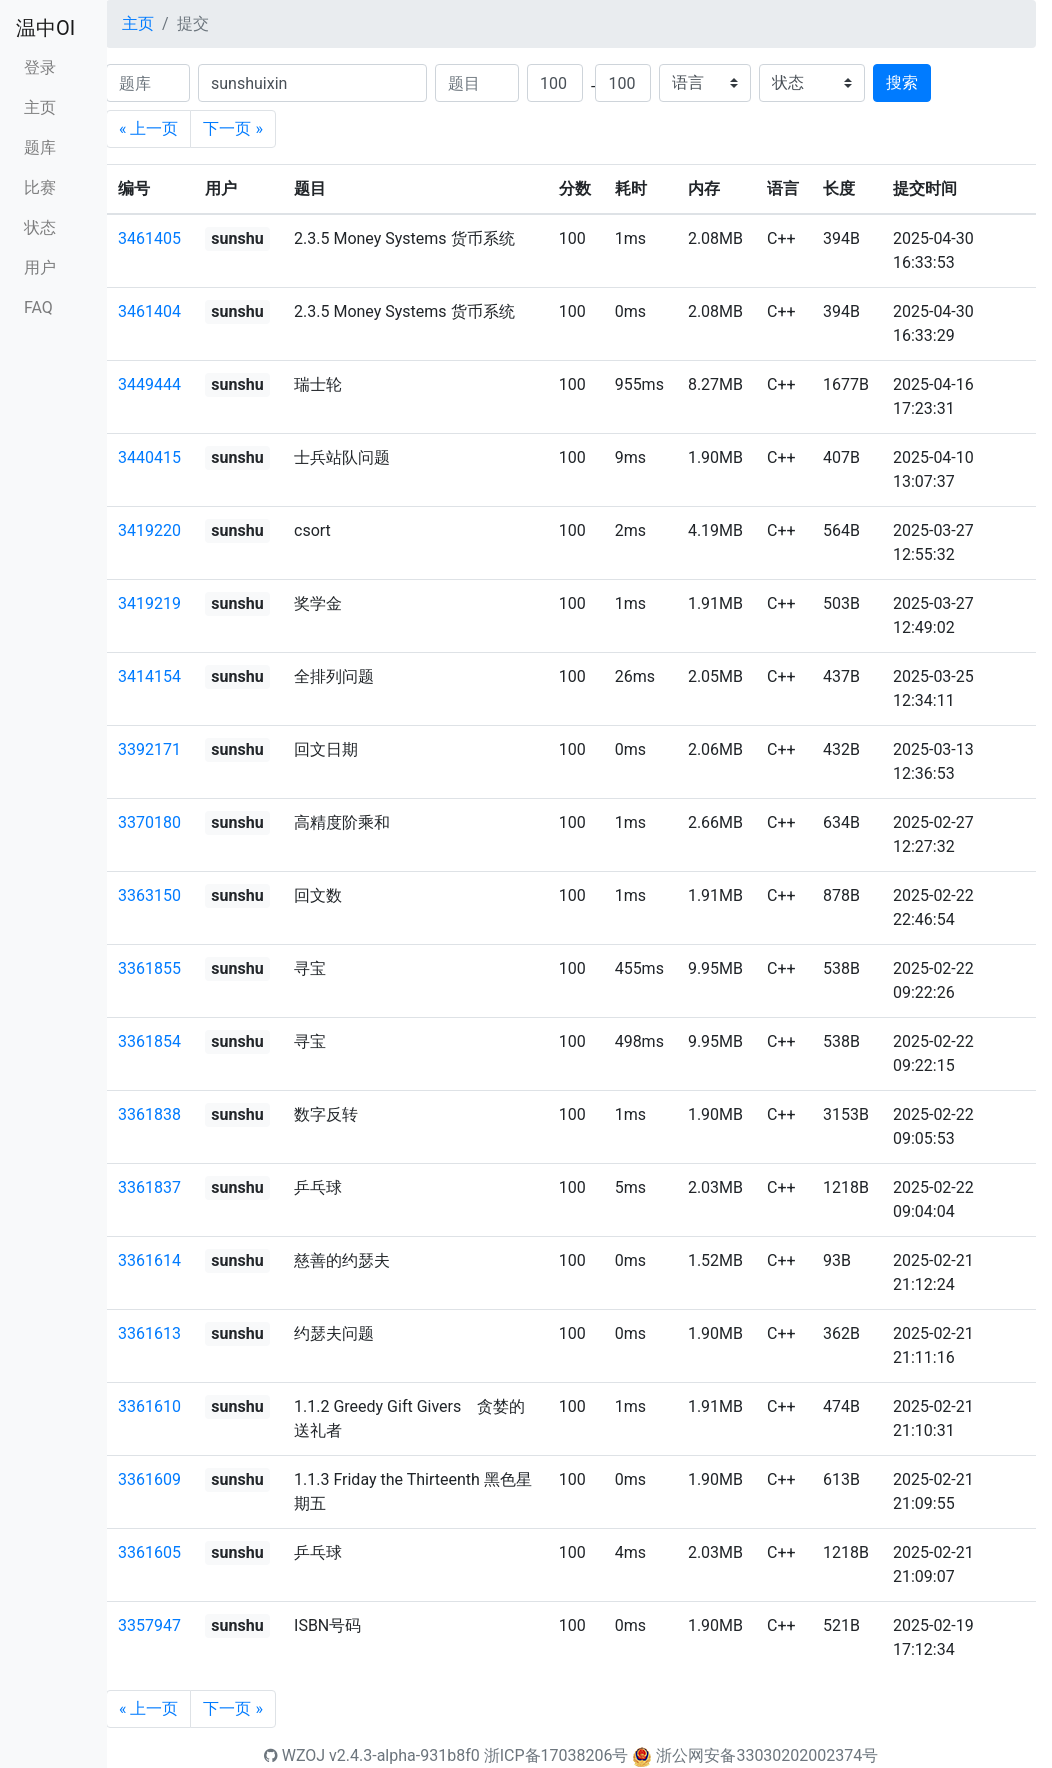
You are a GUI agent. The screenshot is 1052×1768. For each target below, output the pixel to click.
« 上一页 (148, 128)
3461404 (149, 311)
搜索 (902, 82)
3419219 (149, 603)
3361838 (149, 1114)
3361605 (149, 1552)
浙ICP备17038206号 (556, 1755)
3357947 (149, 1625)
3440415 (149, 457)
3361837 (149, 1187)
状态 (40, 227)
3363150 (149, 895)
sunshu (237, 238)
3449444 (149, 384)
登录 (40, 67)
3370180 (149, 822)
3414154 (149, 676)
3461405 (149, 238)
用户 (40, 267)
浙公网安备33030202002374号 (767, 1755)
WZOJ (294, 1755)
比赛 (40, 187)
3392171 (149, 749)
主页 (40, 107)
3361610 (149, 1406)
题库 (40, 147)
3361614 (149, 1260)
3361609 (149, 1479)
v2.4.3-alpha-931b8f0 (404, 1755)
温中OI (45, 28)
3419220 (149, 530)
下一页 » (232, 128)
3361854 (149, 1041)
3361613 (149, 1333)
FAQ (38, 307)
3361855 (149, 968)
